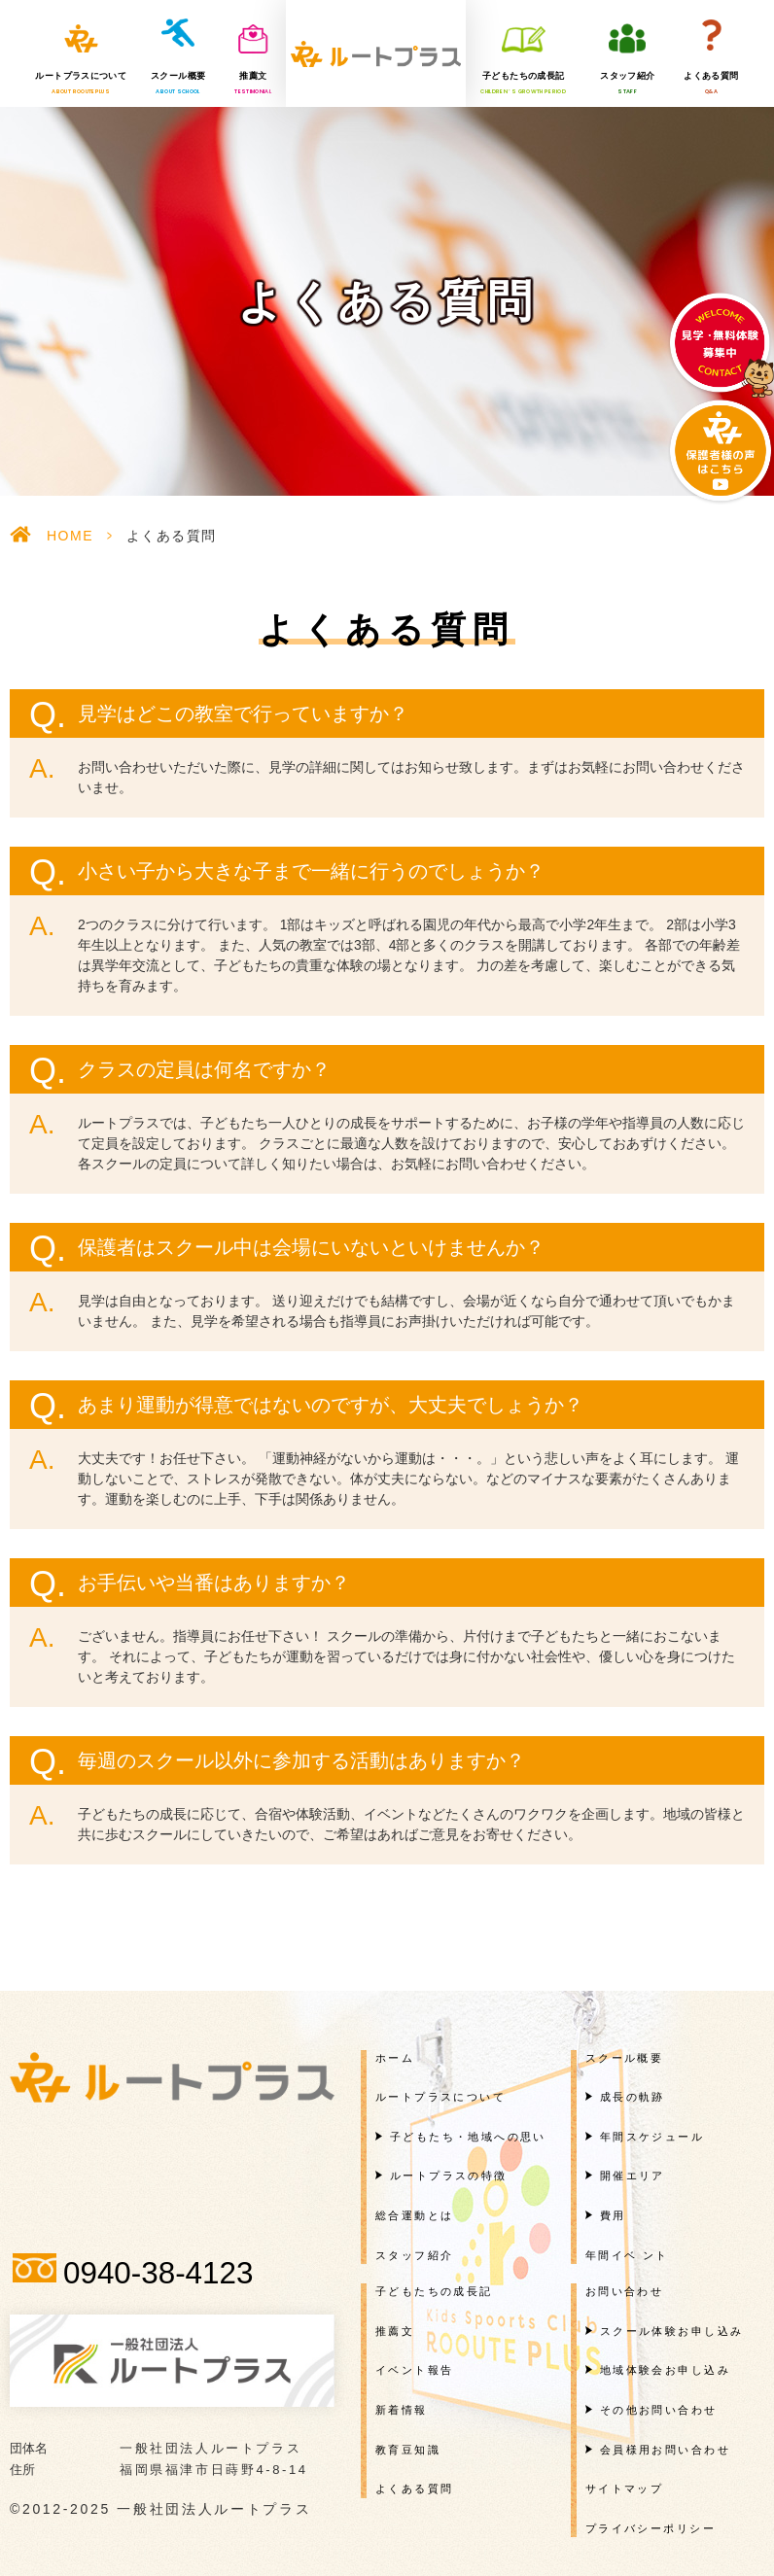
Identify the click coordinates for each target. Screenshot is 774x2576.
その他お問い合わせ (659, 2410)
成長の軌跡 (632, 2097)
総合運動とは (414, 2215)
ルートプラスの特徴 (449, 2175)
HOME (70, 535)
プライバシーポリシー (650, 2528)
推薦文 (252, 83)
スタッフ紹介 (627, 83)
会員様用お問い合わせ (665, 2449)
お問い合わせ (624, 2291)
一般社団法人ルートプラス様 (376, 53)
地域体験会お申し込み (665, 2370)
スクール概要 (178, 83)
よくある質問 (711, 83)
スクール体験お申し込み (672, 2331)
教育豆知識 (407, 2449)
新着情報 (401, 2410)
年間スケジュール (652, 2136)
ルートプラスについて (80, 83)
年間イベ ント (627, 2255)
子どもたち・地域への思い (468, 2136)
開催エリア (632, 2175)
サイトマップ (624, 2488)
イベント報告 (414, 2370)
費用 (613, 2215)
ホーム (394, 2058)
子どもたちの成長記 (523, 83)
